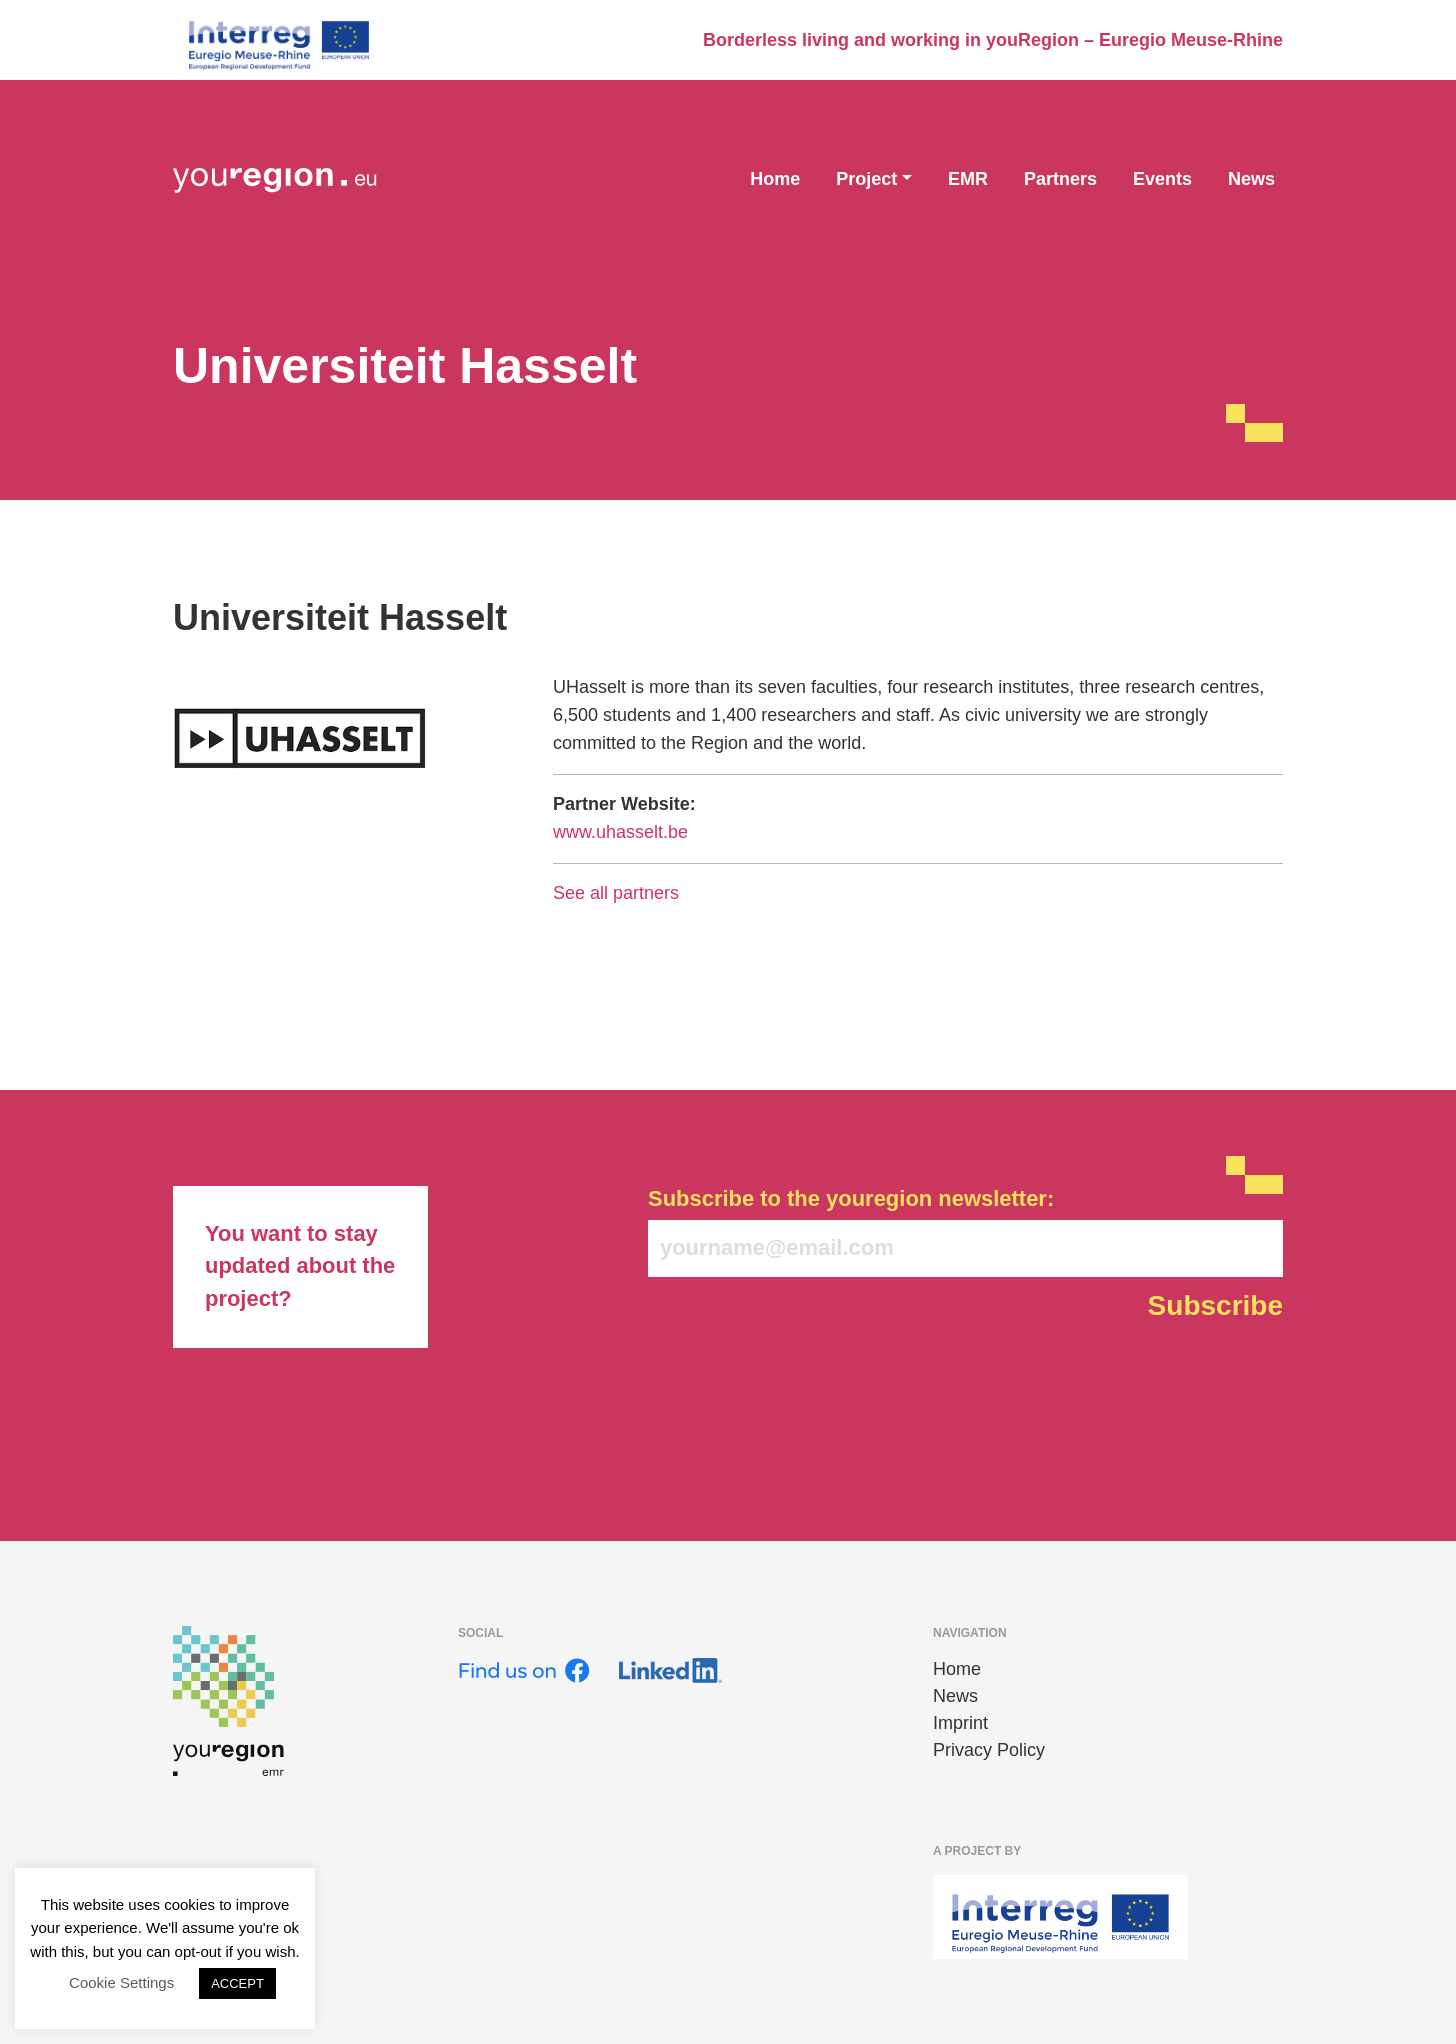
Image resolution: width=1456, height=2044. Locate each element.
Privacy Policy (989, 1750)
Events (1162, 179)
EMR (968, 179)
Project (866, 179)
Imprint (960, 1723)
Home (775, 179)
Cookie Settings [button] (121, 1982)
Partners (1060, 179)
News (1251, 179)
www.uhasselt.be (620, 832)
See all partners (616, 893)
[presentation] (800, 1379)
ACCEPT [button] (237, 1983)
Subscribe (1215, 1305)
